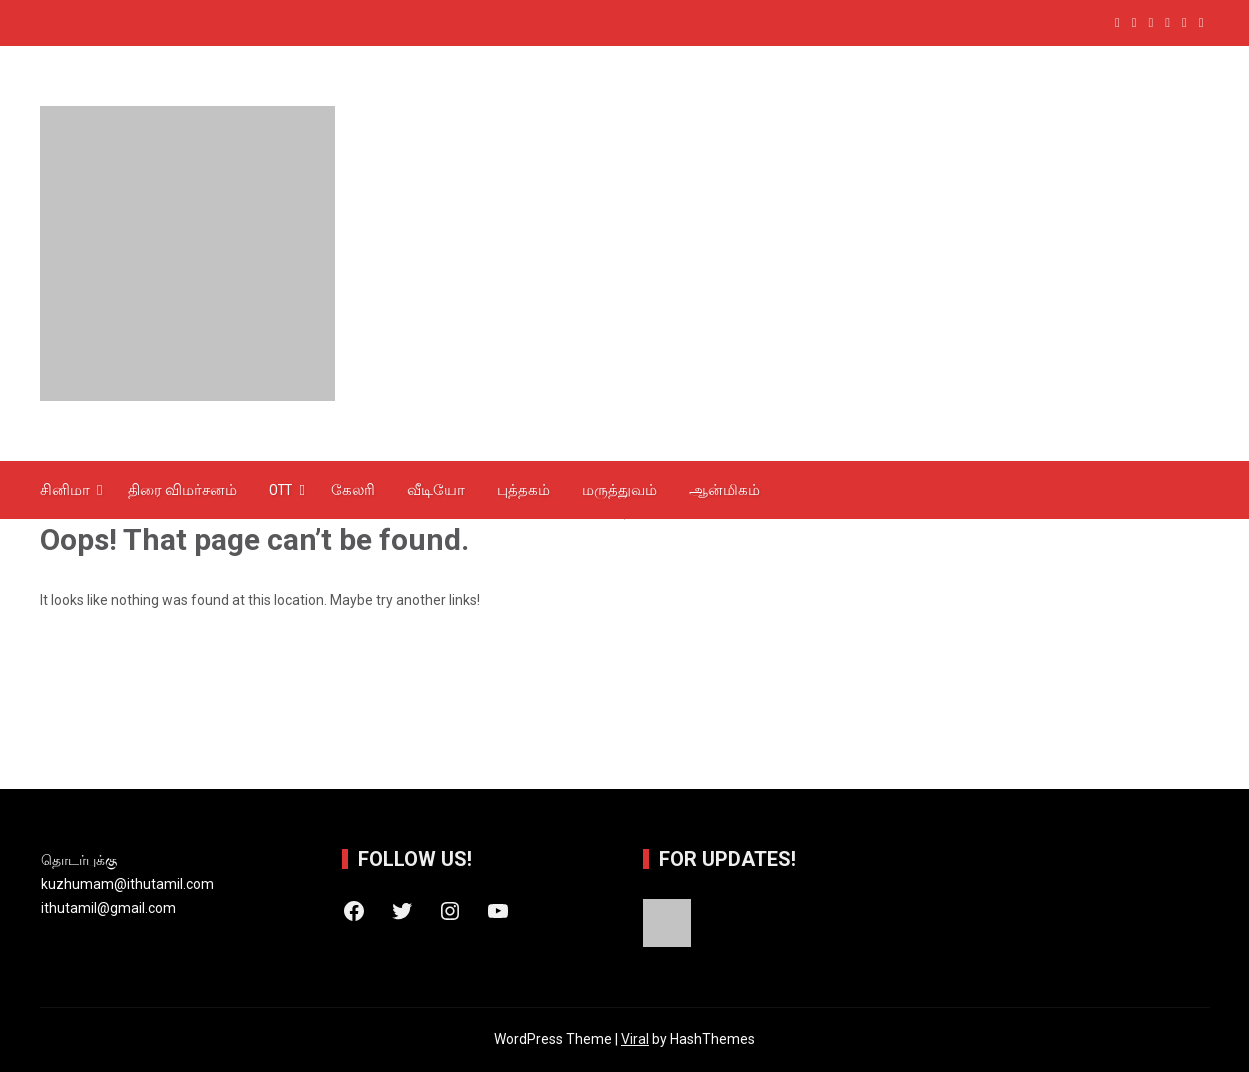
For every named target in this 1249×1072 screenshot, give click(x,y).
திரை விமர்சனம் (182, 490)
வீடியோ (436, 490)
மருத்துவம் (619, 490)
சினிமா (65, 490)
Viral (635, 1039)
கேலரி (353, 490)
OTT (280, 490)
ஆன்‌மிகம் (724, 490)
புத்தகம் (523, 490)
